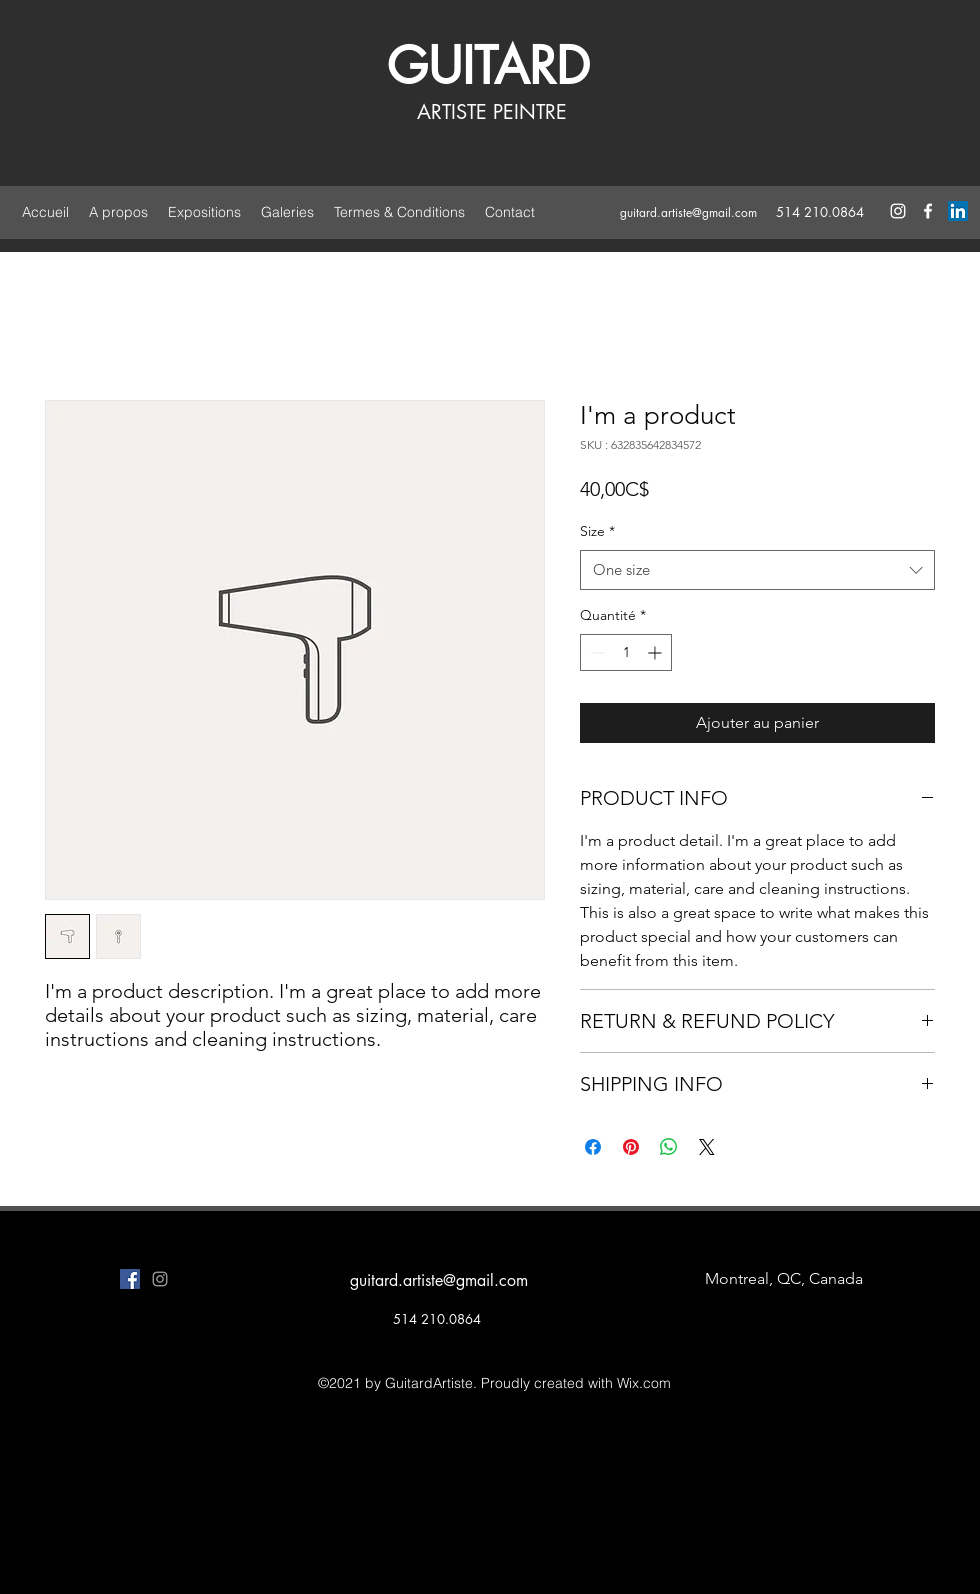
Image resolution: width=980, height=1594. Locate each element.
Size (597, 531)
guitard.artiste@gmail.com (688, 212)
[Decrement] (595, 652)
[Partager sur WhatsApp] (669, 1147)
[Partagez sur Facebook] (593, 1147)
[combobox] (757, 570)
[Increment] (656, 652)
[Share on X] (707, 1147)
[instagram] (898, 211)
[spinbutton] (626, 652)
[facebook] (928, 211)
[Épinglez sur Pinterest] (631, 1147)
